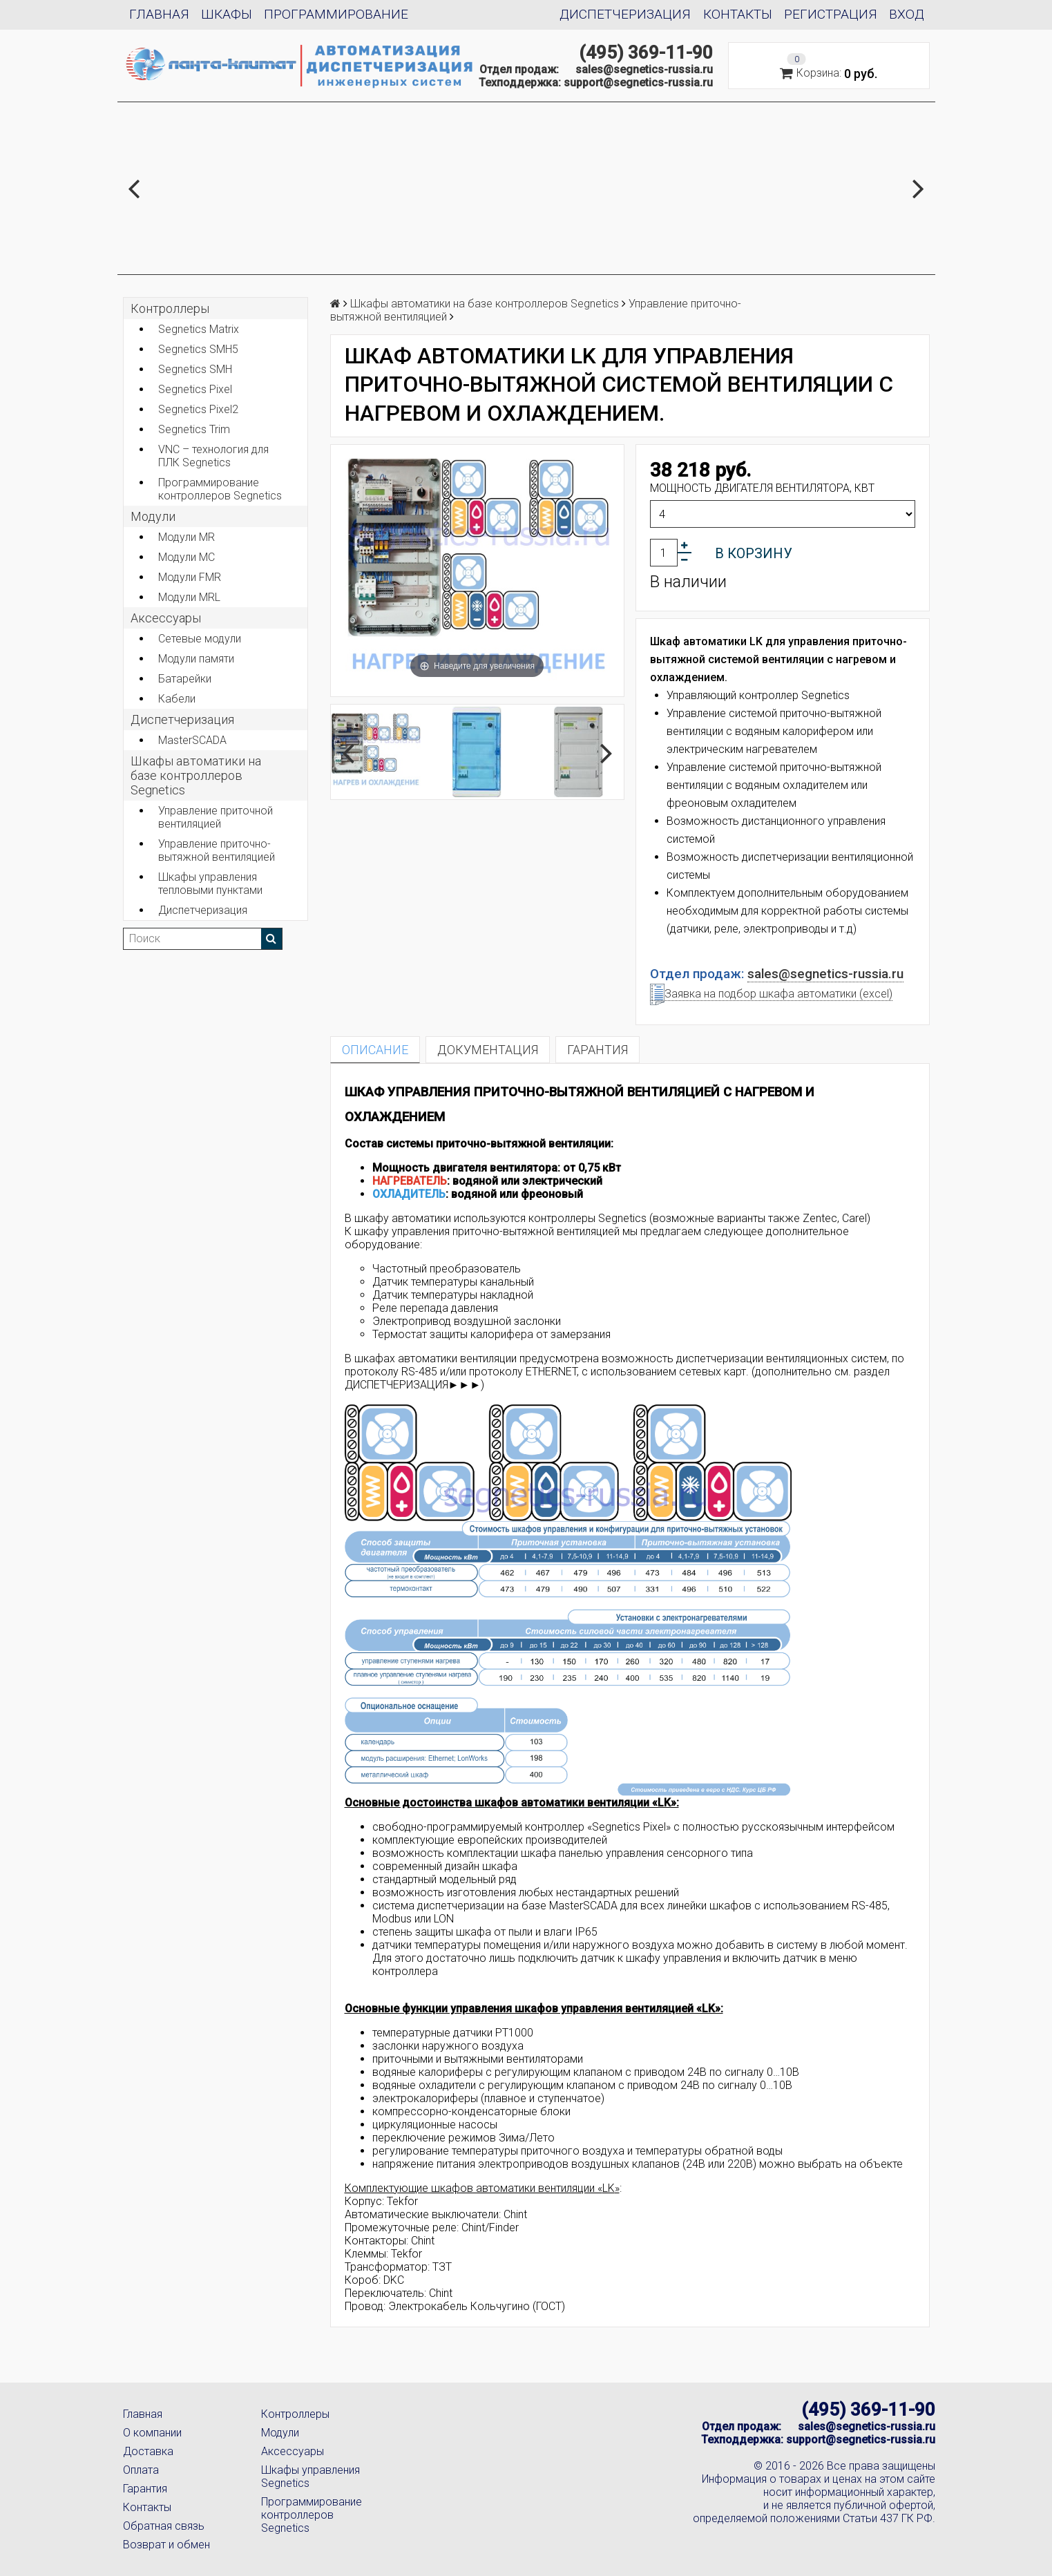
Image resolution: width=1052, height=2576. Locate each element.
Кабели (176, 698)
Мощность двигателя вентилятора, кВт (762, 488)
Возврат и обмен (166, 2544)
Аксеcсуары (166, 618)
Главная (159, 14)
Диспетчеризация (625, 14)
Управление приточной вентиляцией (215, 817)
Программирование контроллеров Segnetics (220, 489)
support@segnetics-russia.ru (638, 82)
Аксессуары (292, 2451)
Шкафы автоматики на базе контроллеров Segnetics (196, 775)
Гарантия (145, 2488)
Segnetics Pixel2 (198, 409)
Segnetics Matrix (198, 329)
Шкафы (226, 14)
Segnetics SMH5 (198, 349)
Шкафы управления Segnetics (310, 2476)
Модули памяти (196, 658)
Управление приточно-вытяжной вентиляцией (216, 850)
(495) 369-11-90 (646, 52)
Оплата (141, 2470)
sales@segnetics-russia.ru (644, 69)
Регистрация (830, 14)
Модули (153, 516)
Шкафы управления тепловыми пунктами (210, 883)
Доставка (148, 2451)
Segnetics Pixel (195, 389)
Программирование (336, 14)
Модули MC (186, 557)
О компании (152, 2432)
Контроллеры (170, 308)
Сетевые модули (199, 638)
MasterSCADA (192, 740)
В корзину (753, 553)
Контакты (737, 14)
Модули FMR (189, 577)
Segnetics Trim (194, 429)
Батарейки (184, 678)
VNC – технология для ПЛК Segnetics (213, 456)
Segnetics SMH (195, 369)
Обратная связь (163, 2525)
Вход (906, 14)
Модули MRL (189, 597)
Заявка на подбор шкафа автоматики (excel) (771, 994)
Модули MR (186, 537)
